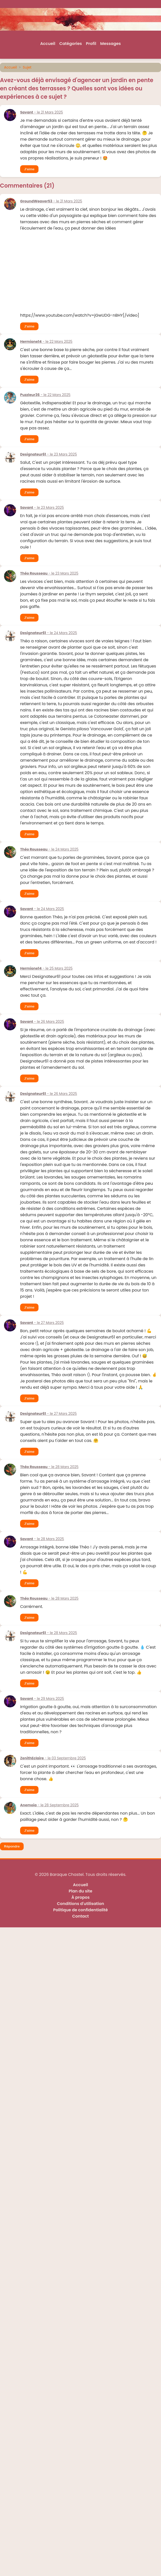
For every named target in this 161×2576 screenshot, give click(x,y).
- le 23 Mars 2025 (48, 454)
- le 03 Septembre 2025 (53, 1758)
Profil (91, 43)
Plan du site (80, 1891)
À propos (80, 1897)
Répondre (12, 1846)
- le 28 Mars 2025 (49, 1466)
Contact (80, 1916)
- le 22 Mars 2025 (46, 341)
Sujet (27, 67)
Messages (110, 43)
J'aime (29, 169)
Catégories (70, 43)
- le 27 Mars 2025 (42, 1322)
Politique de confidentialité (80, 1910)
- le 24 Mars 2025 (48, 632)
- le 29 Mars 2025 (42, 1698)
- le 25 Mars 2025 (46, 968)
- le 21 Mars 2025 (41, 112)
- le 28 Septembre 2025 (49, 1805)
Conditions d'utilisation (80, 1904)
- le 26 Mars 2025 (42, 1021)
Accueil (47, 43)
